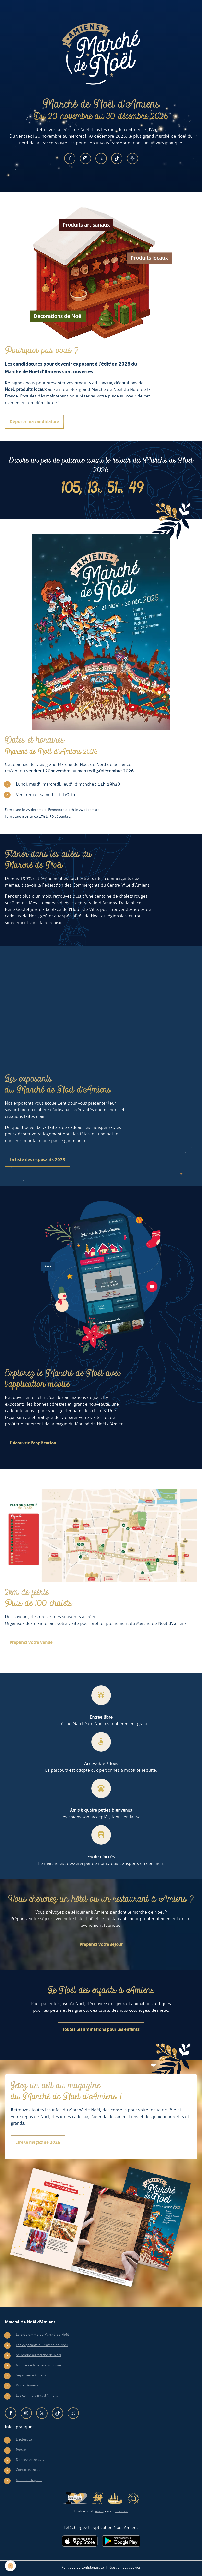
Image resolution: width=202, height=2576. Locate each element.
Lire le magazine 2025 (37, 2142)
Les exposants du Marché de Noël (42, 2345)
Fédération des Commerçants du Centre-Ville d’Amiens (96, 885)
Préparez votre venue (31, 1642)
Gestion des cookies (125, 2567)
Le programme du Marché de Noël (42, 2334)
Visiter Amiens (27, 2385)
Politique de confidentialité (82, 2567)
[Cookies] (10, 2565)
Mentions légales (29, 2480)
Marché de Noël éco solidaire (38, 2365)
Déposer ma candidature (34, 421)
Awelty (99, 2511)
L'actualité (24, 2439)
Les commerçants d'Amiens (37, 2395)
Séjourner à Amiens (31, 2375)
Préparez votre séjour (101, 1944)
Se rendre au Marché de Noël (38, 2355)
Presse (21, 2449)
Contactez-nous (28, 2470)
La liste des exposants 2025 (37, 1159)
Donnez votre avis (30, 2459)
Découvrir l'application (33, 1443)
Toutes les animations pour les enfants (101, 2029)
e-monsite (121, 2511)
